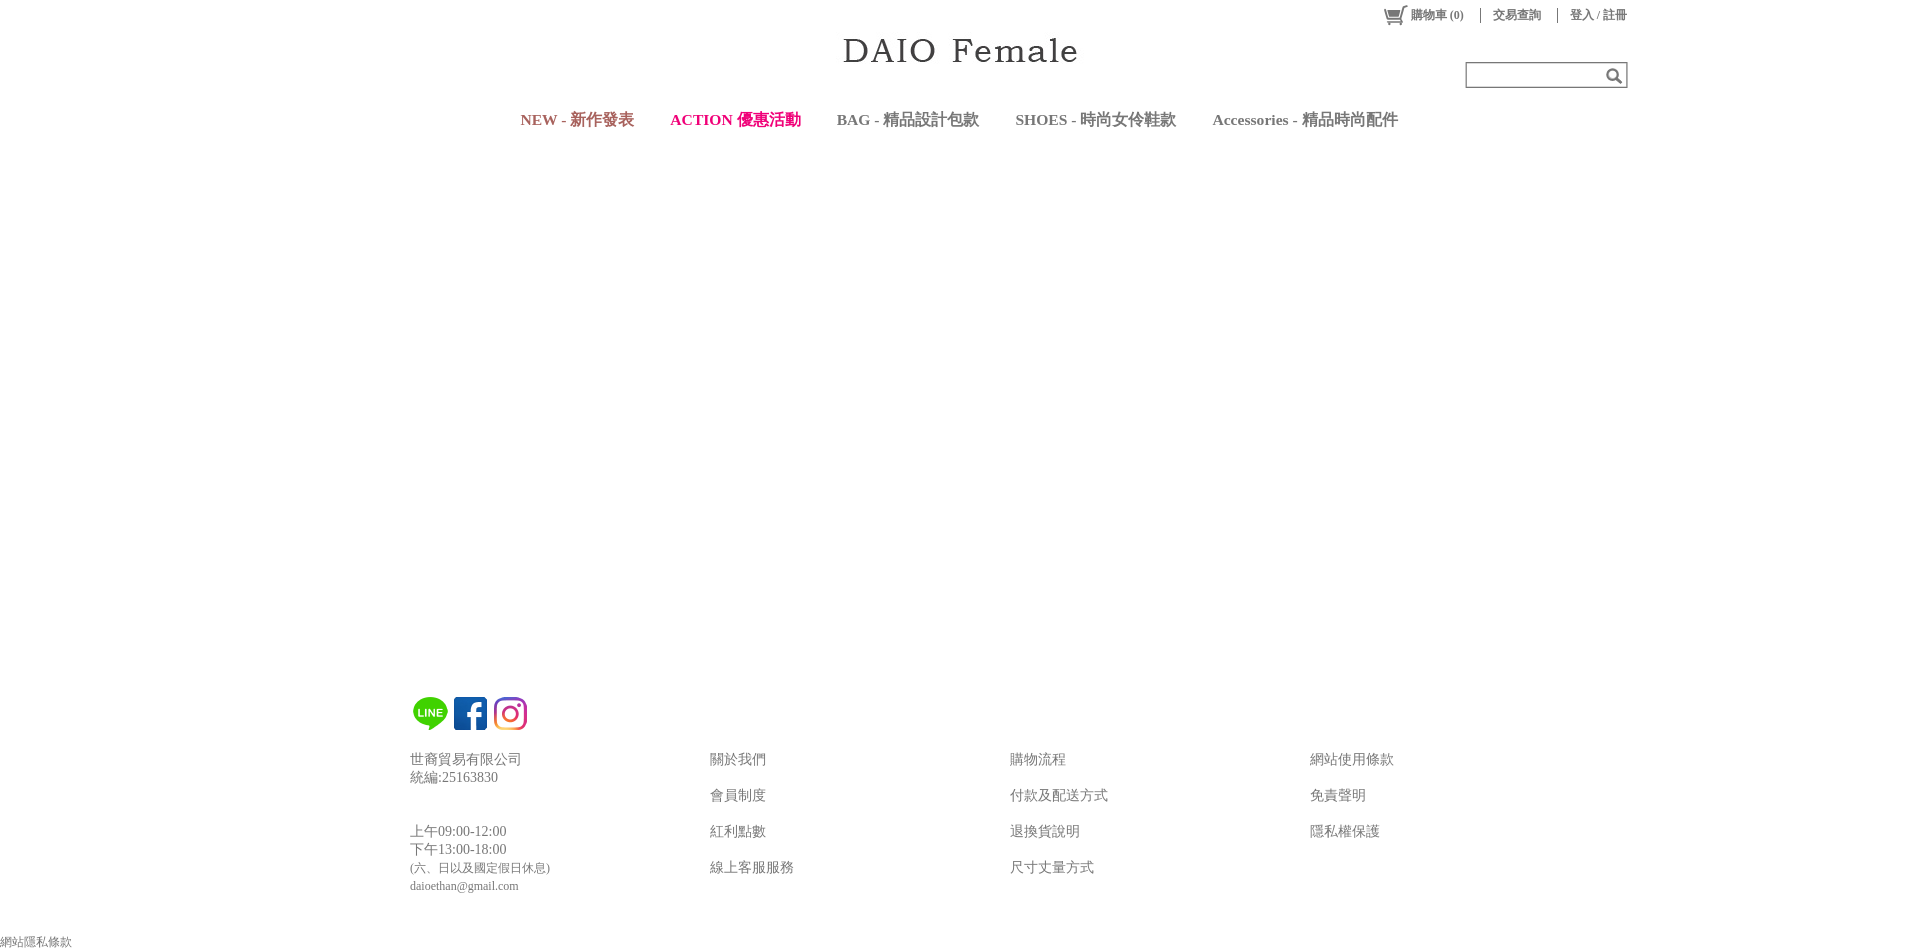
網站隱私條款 (36, 942)
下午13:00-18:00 (458, 849)
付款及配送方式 (1059, 795)
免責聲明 (1338, 795)
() (1422, 15)
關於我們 (738, 759)
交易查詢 (1517, 15)
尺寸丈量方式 (1052, 867)
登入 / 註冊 (1598, 15)
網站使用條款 (1352, 759)
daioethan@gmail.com (464, 886)
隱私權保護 (1345, 831)
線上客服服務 (752, 867)
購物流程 (1038, 759)
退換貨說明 (1045, 831)
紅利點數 (738, 831)
